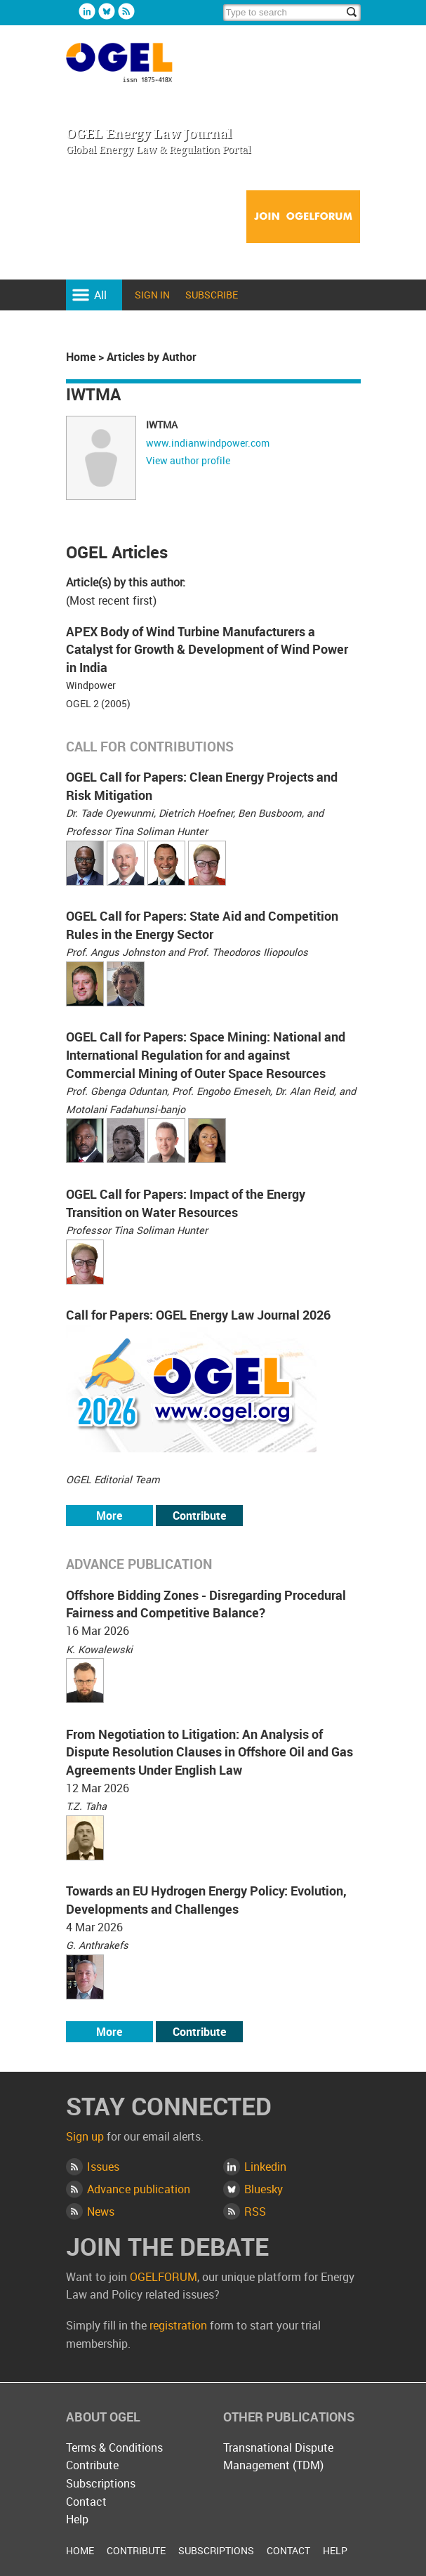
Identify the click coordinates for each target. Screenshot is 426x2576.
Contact (86, 2501)
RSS (255, 2211)
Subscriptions (100, 2483)
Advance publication (138, 2189)
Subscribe (211, 294)
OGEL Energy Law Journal (135, 69)
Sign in (152, 294)
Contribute (199, 1515)
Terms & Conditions (114, 2447)
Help (77, 2519)
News (100, 2211)
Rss (126, 11)
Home (80, 356)
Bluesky (106, 11)
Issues (103, 2166)
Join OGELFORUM (303, 217)
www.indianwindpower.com (207, 442)
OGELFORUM (163, 2277)
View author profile (188, 460)
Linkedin (87, 11)
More (109, 1515)
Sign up (85, 2136)
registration (178, 2325)
